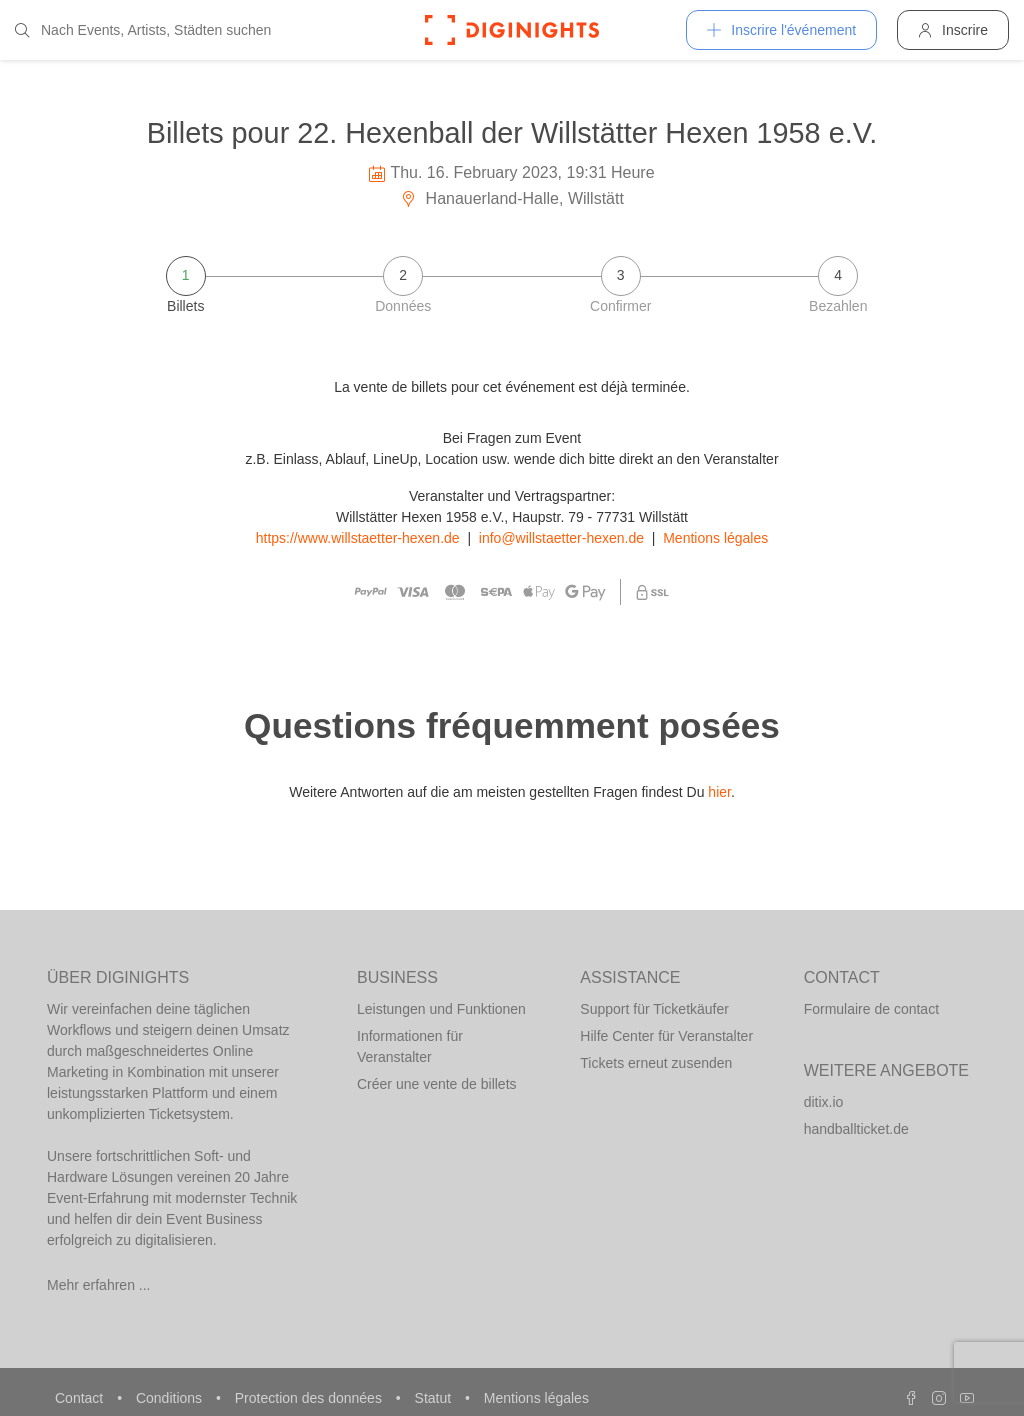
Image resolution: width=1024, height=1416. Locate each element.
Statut (435, 1398)
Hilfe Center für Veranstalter (666, 1036)
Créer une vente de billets (437, 1084)
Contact (81, 1398)
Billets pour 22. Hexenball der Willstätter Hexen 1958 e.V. (512, 133)
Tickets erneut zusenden (656, 1063)
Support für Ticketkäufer (654, 1009)
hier (719, 792)
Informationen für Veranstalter (410, 1046)
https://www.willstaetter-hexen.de (358, 538)
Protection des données (310, 1398)
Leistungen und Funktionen (441, 1009)
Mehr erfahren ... (99, 1285)
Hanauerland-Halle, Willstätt (512, 198)
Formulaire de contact (871, 1009)
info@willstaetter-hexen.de (561, 538)
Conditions (171, 1398)
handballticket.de (856, 1129)
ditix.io (824, 1102)
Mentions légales (715, 538)
